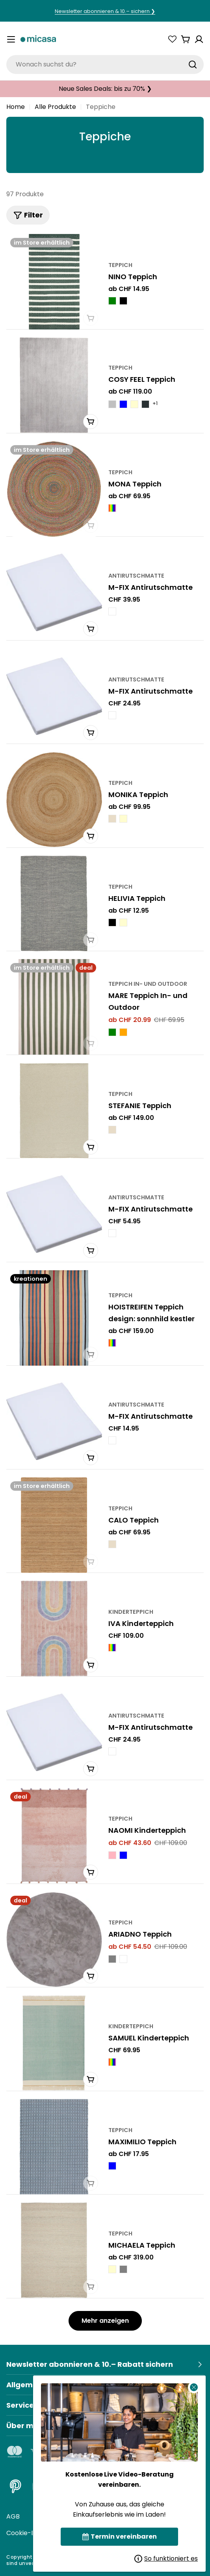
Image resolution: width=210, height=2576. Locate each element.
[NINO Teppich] (54, 282)
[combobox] (105, 64)
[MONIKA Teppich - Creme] (123, 819)
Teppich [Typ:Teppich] (120, 265)
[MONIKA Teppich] (54, 799)
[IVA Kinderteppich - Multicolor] (112, 1648)
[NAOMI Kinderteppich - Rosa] (112, 1855)
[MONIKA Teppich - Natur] (112, 819)
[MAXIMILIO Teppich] (54, 2147)
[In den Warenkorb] (90, 628)
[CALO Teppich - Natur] (112, 1544)
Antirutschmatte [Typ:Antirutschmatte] (136, 576)
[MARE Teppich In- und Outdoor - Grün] (112, 1032)
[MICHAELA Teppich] (54, 2250)
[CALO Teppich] (54, 1525)
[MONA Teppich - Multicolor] (112, 508)
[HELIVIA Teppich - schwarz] (112, 922)
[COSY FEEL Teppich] (54, 385)
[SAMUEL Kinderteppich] (54, 2043)
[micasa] (38, 39)
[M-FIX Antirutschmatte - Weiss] (112, 611)
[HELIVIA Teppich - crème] (123, 922)
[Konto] (199, 39)
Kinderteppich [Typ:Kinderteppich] (130, 1612)
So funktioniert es (166, 2558)
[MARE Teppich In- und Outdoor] (54, 1007)
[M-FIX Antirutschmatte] (54, 592)
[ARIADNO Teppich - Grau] (112, 1959)
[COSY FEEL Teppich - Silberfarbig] (112, 404)
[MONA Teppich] (54, 489)
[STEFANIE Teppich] (54, 1110)
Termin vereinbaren (119, 2536)
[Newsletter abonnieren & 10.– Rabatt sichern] (105, 2364)
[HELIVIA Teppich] (54, 903)
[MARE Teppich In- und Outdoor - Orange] (123, 1032)
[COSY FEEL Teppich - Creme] (134, 404)
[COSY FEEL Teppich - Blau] (123, 404)
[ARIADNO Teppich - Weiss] (123, 1959)
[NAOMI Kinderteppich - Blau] (123, 1855)
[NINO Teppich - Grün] (112, 301)
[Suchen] (192, 64)
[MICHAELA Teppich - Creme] (112, 2269)
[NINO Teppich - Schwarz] (123, 301)
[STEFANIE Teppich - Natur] (112, 1130)
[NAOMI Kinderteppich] (54, 1836)
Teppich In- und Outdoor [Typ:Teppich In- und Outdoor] (147, 984)
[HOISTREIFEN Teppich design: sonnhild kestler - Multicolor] (112, 1343)
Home (15, 106)
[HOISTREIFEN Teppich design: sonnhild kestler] (54, 1318)
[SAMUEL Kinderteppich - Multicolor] (112, 2062)
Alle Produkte (55, 106)
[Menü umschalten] (11, 39)
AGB (13, 2516)
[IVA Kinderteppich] (54, 1628)
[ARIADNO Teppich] (54, 1939)
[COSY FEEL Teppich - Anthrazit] (145, 404)
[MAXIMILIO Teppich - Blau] (112, 2166)
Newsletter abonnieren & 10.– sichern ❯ (105, 11)
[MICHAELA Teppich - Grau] (123, 2269)
